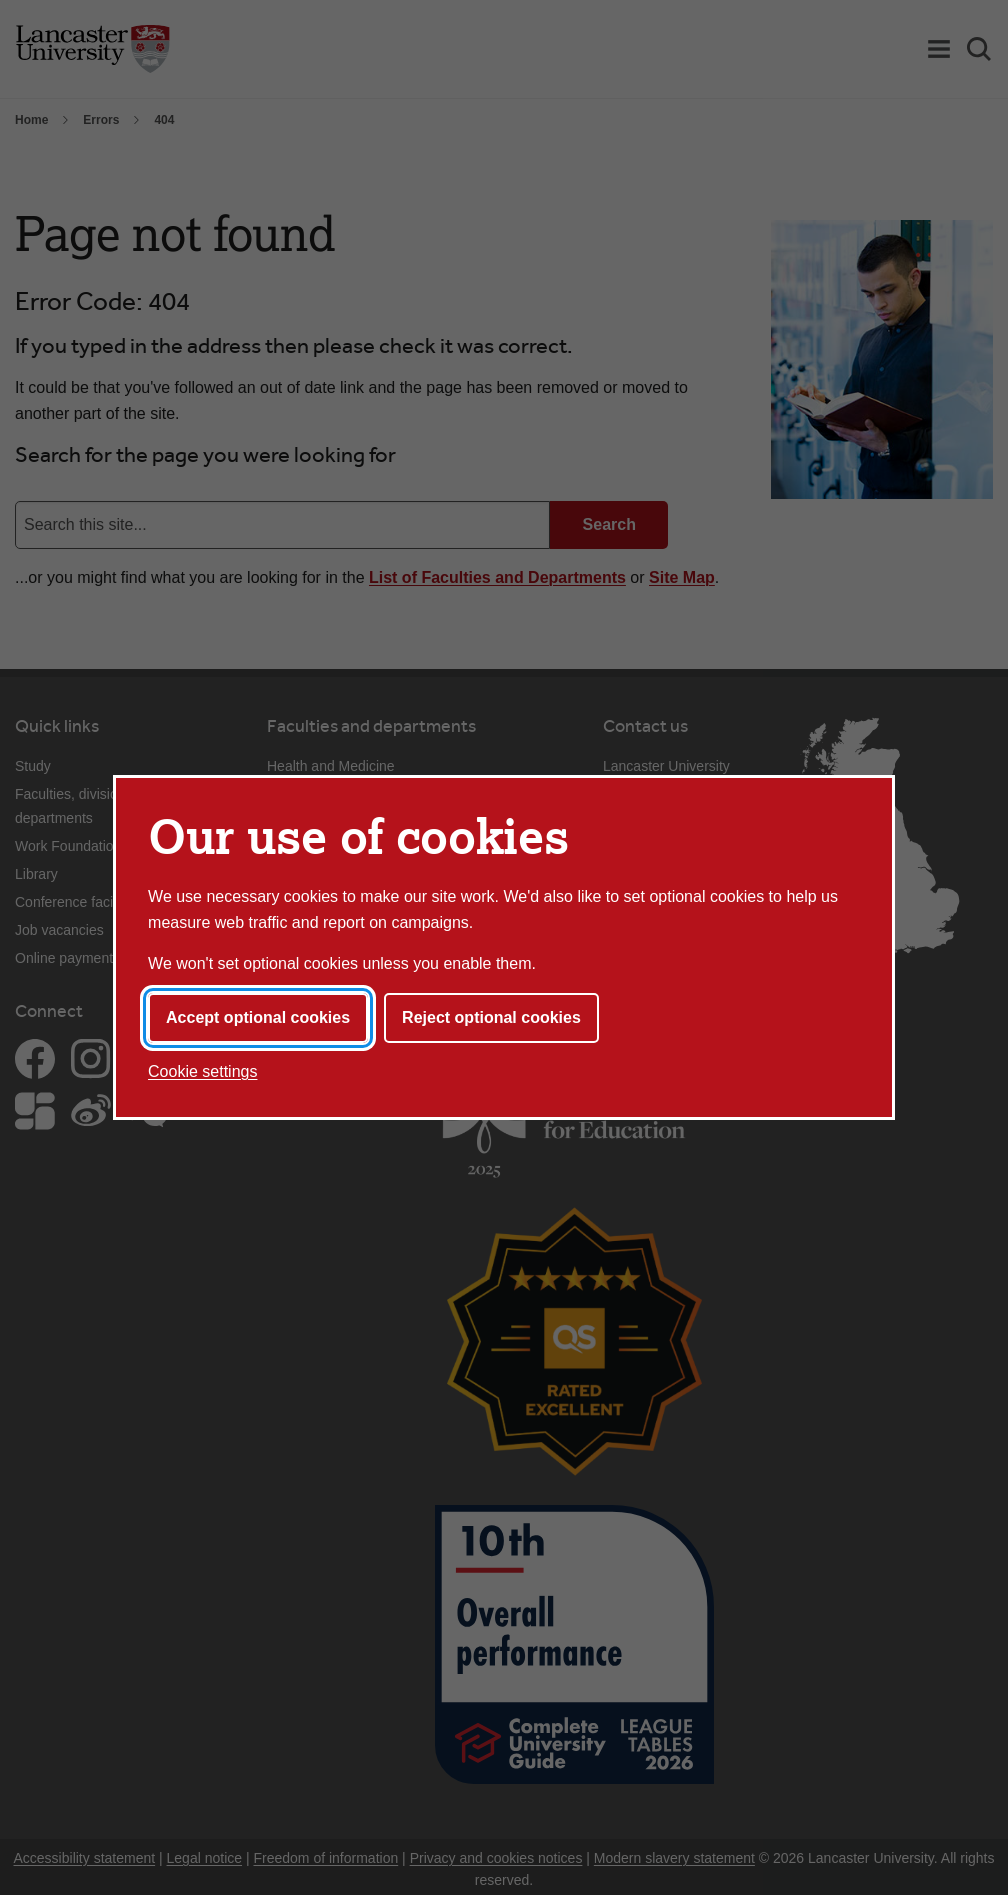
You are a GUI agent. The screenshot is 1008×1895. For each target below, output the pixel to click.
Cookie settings (202, 1071)
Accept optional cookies (258, 1017)
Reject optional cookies (491, 1017)
